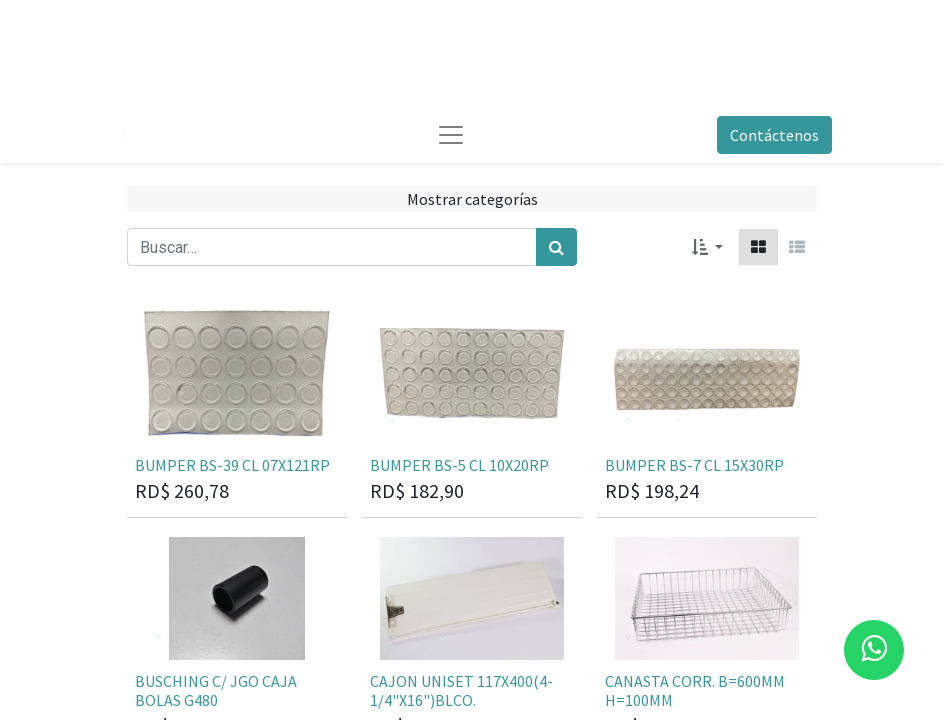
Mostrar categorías (472, 199)
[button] (707, 247)
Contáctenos (774, 135)
